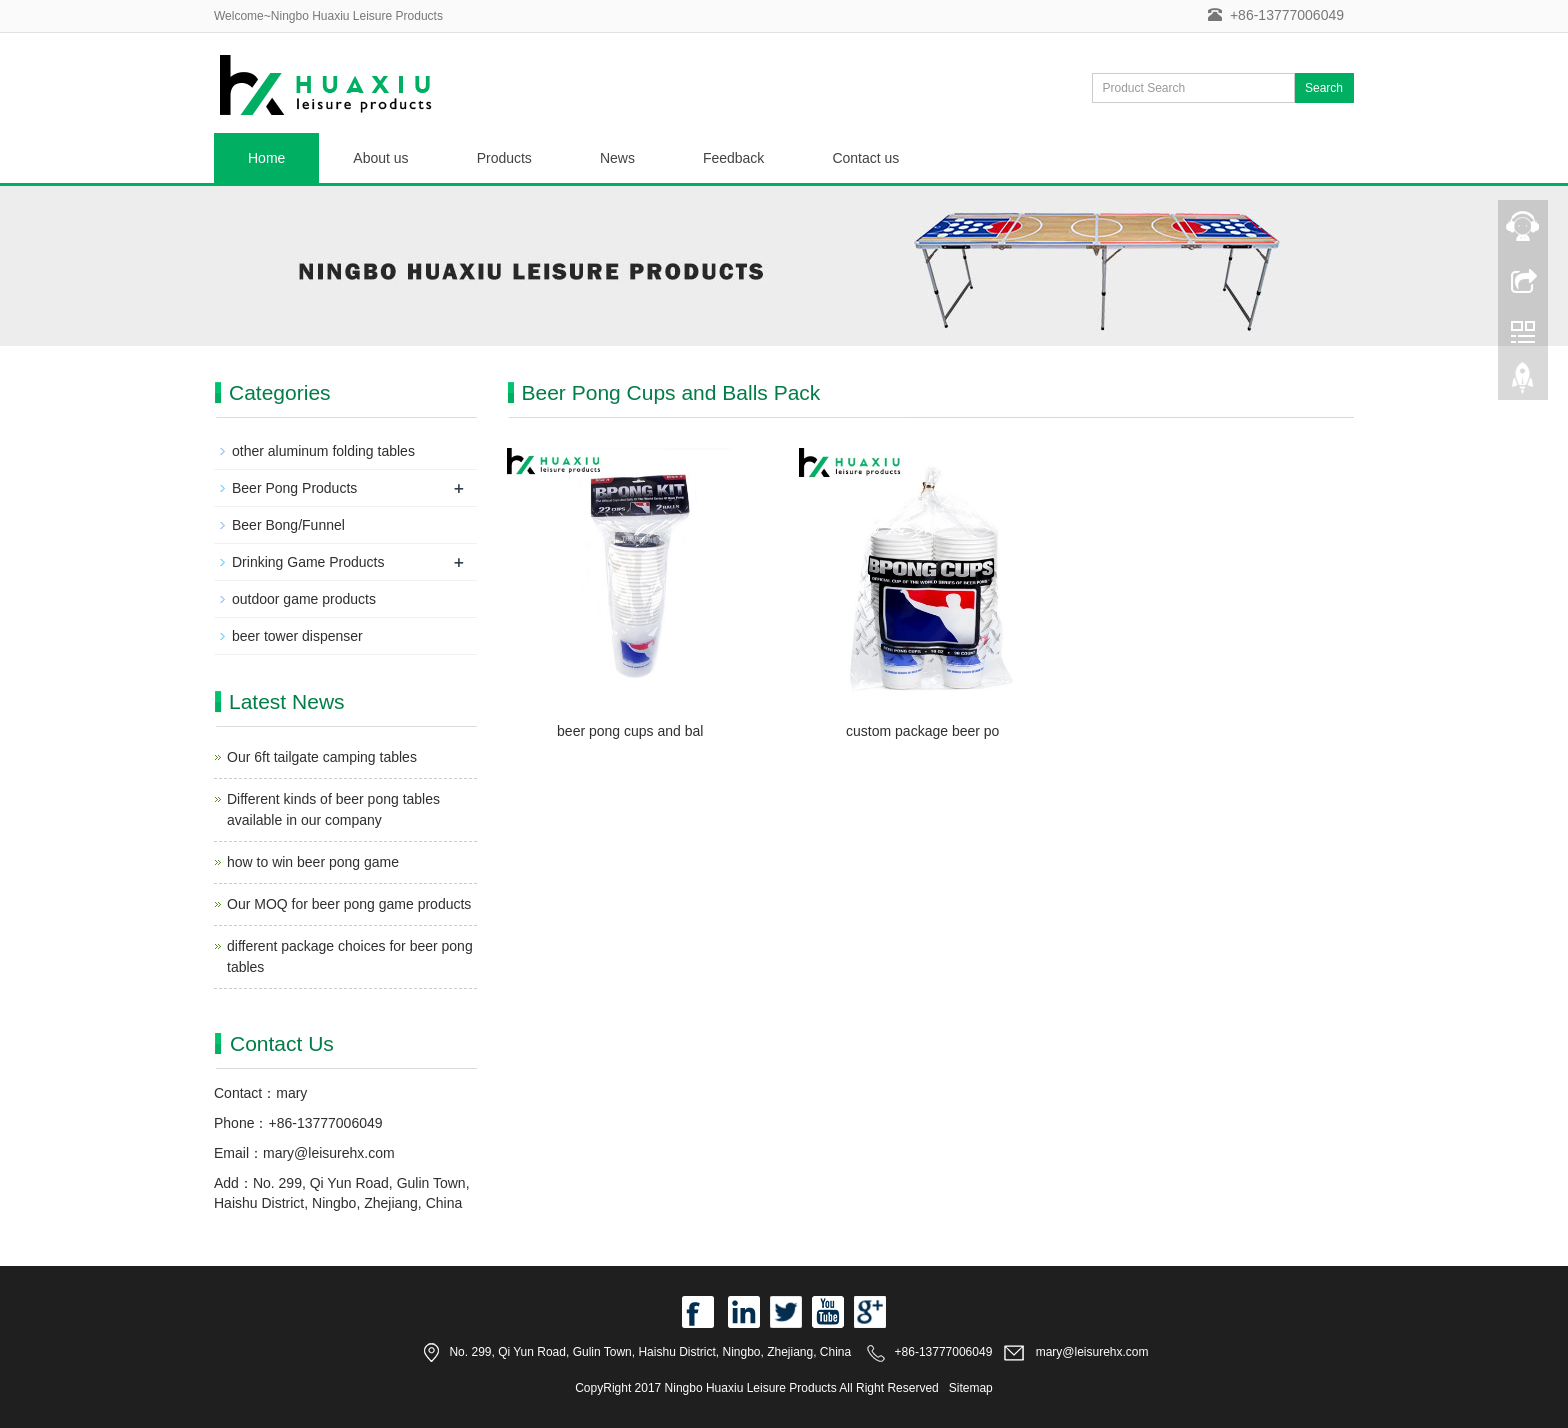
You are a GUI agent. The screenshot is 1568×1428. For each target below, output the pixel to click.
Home (266, 158)
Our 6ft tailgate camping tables (322, 757)
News (617, 158)
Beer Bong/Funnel (288, 525)
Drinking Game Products (308, 562)
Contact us (865, 158)
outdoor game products (304, 599)
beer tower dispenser (297, 636)
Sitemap (971, 1388)
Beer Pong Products (294, 488)
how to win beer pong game (313, 862)
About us (380, 158)
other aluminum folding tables (323, 451)
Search (1324, 88)
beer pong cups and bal (630, 731)
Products (504, 158)
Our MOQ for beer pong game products (349, 904)
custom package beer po (922, 731)
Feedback (733, 158)
